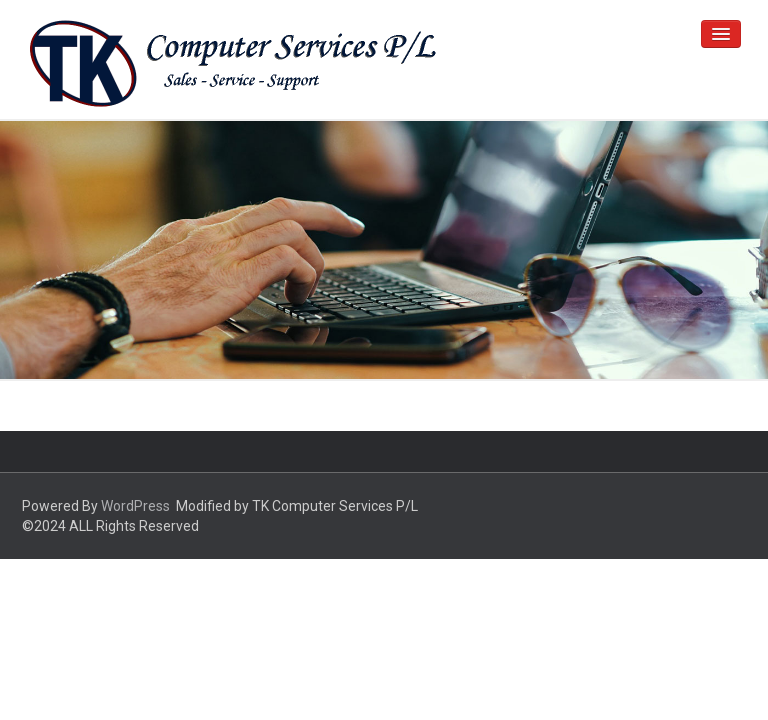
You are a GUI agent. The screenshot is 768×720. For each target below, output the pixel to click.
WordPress (135, 506)
